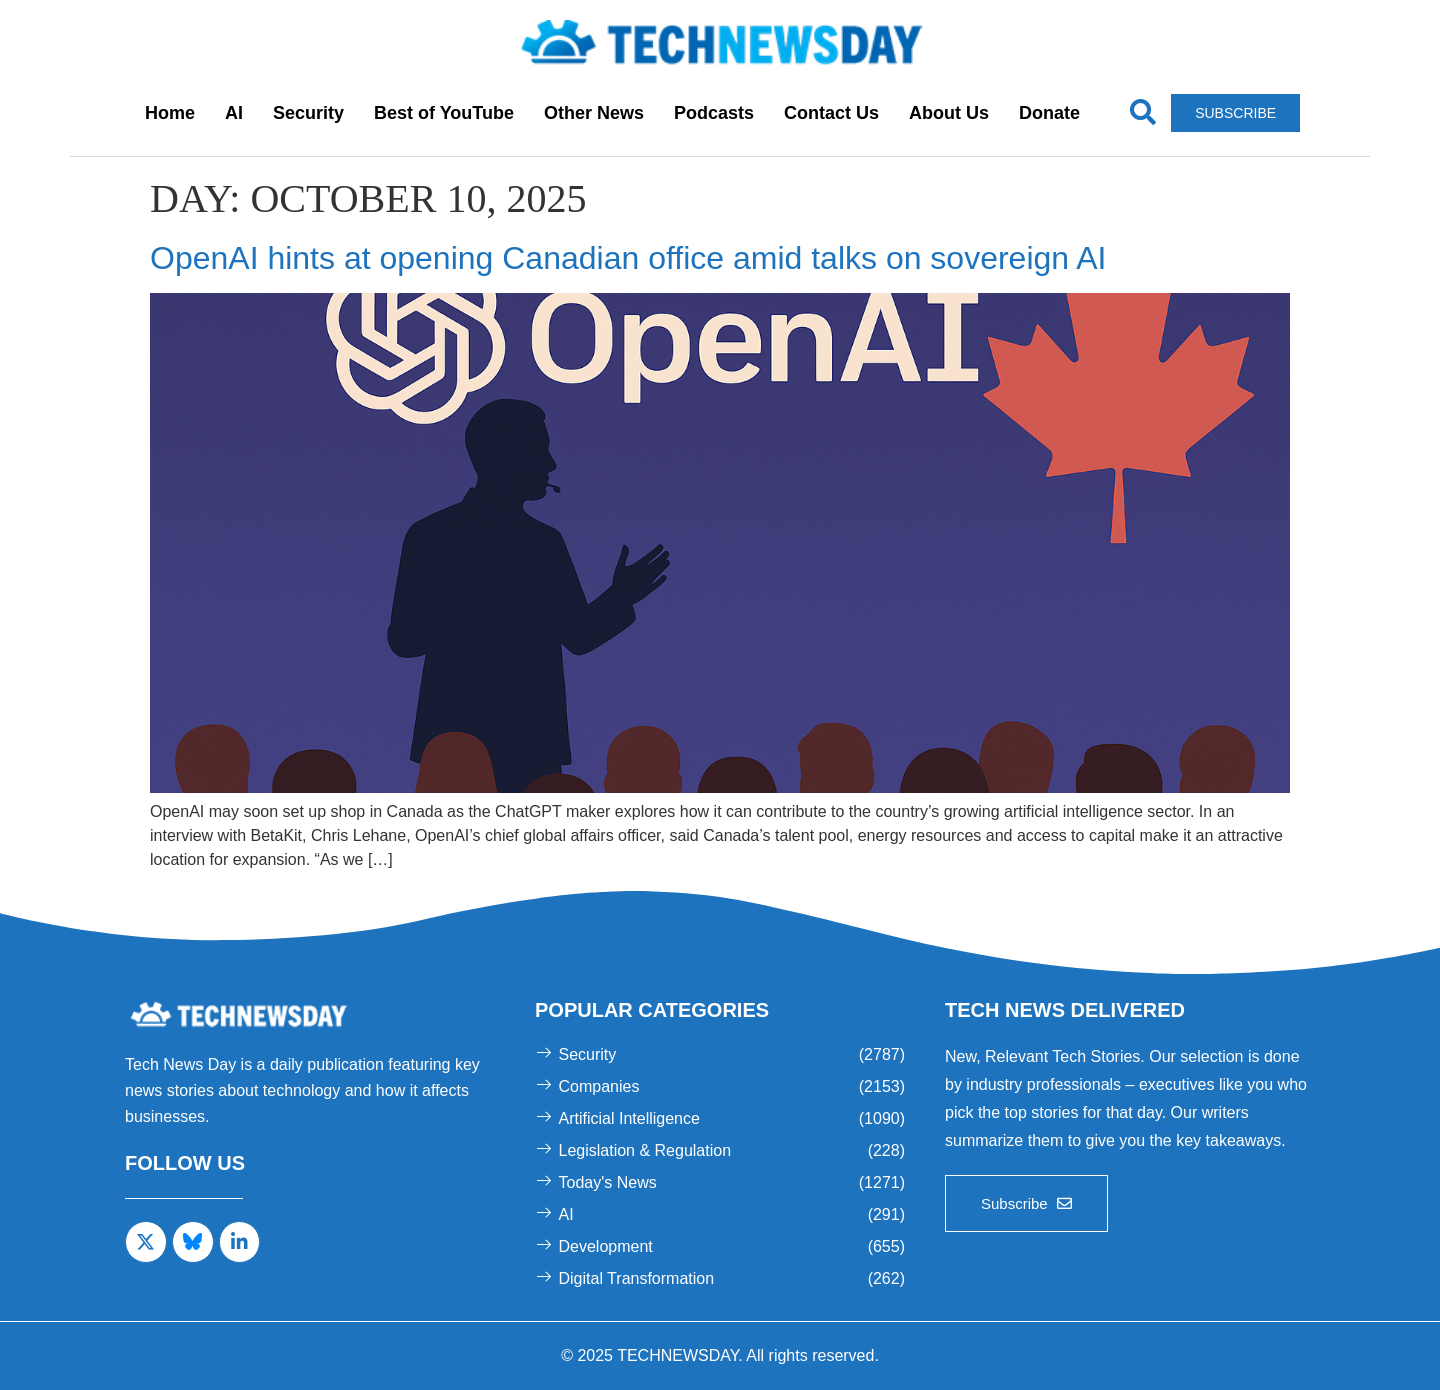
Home (170, 113)
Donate (1049, 113)
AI (234, 113)
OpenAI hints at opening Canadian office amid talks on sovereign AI (628, 258)
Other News (594, 113)
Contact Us (831, 113)
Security (308, 113)
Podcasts (714, 113)
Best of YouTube (444, 113)
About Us (949, 113)
